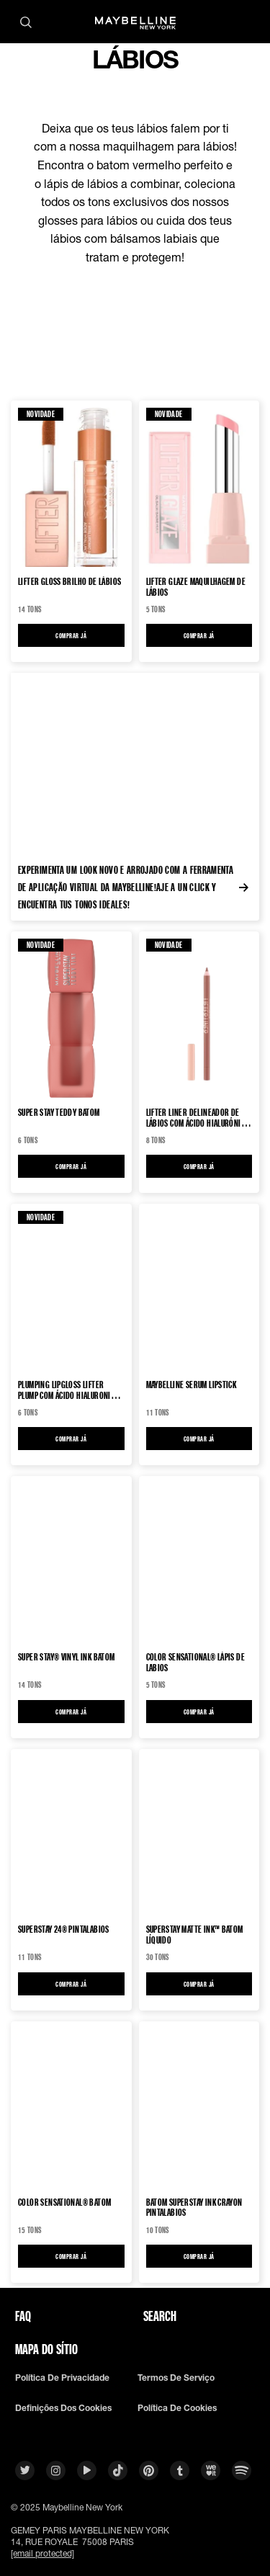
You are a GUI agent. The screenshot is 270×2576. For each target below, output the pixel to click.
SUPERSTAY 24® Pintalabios (63, 1929)
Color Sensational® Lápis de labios (196, 1662)
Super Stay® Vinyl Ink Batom (66, 1657)
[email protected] (42, 2553)
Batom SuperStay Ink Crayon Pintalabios (194, 2207)
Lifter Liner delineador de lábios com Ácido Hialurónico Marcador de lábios (198, 1117)
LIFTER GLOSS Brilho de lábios (69, 581)
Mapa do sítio (46, 2349)
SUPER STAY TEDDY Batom (59, 1112)
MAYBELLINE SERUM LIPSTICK (191, 1384)
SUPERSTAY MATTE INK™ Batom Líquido (194, 1934)
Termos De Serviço (176, 2378)
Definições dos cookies (63, 2408)
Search (159, 2315)
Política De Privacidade (62, 2378)
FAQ (23, 2315)
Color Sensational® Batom (64, 2202)
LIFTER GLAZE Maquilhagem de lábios (196, 586)
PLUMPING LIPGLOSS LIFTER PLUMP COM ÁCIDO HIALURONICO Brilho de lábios (69, 1389)
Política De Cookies (177, 2408)
